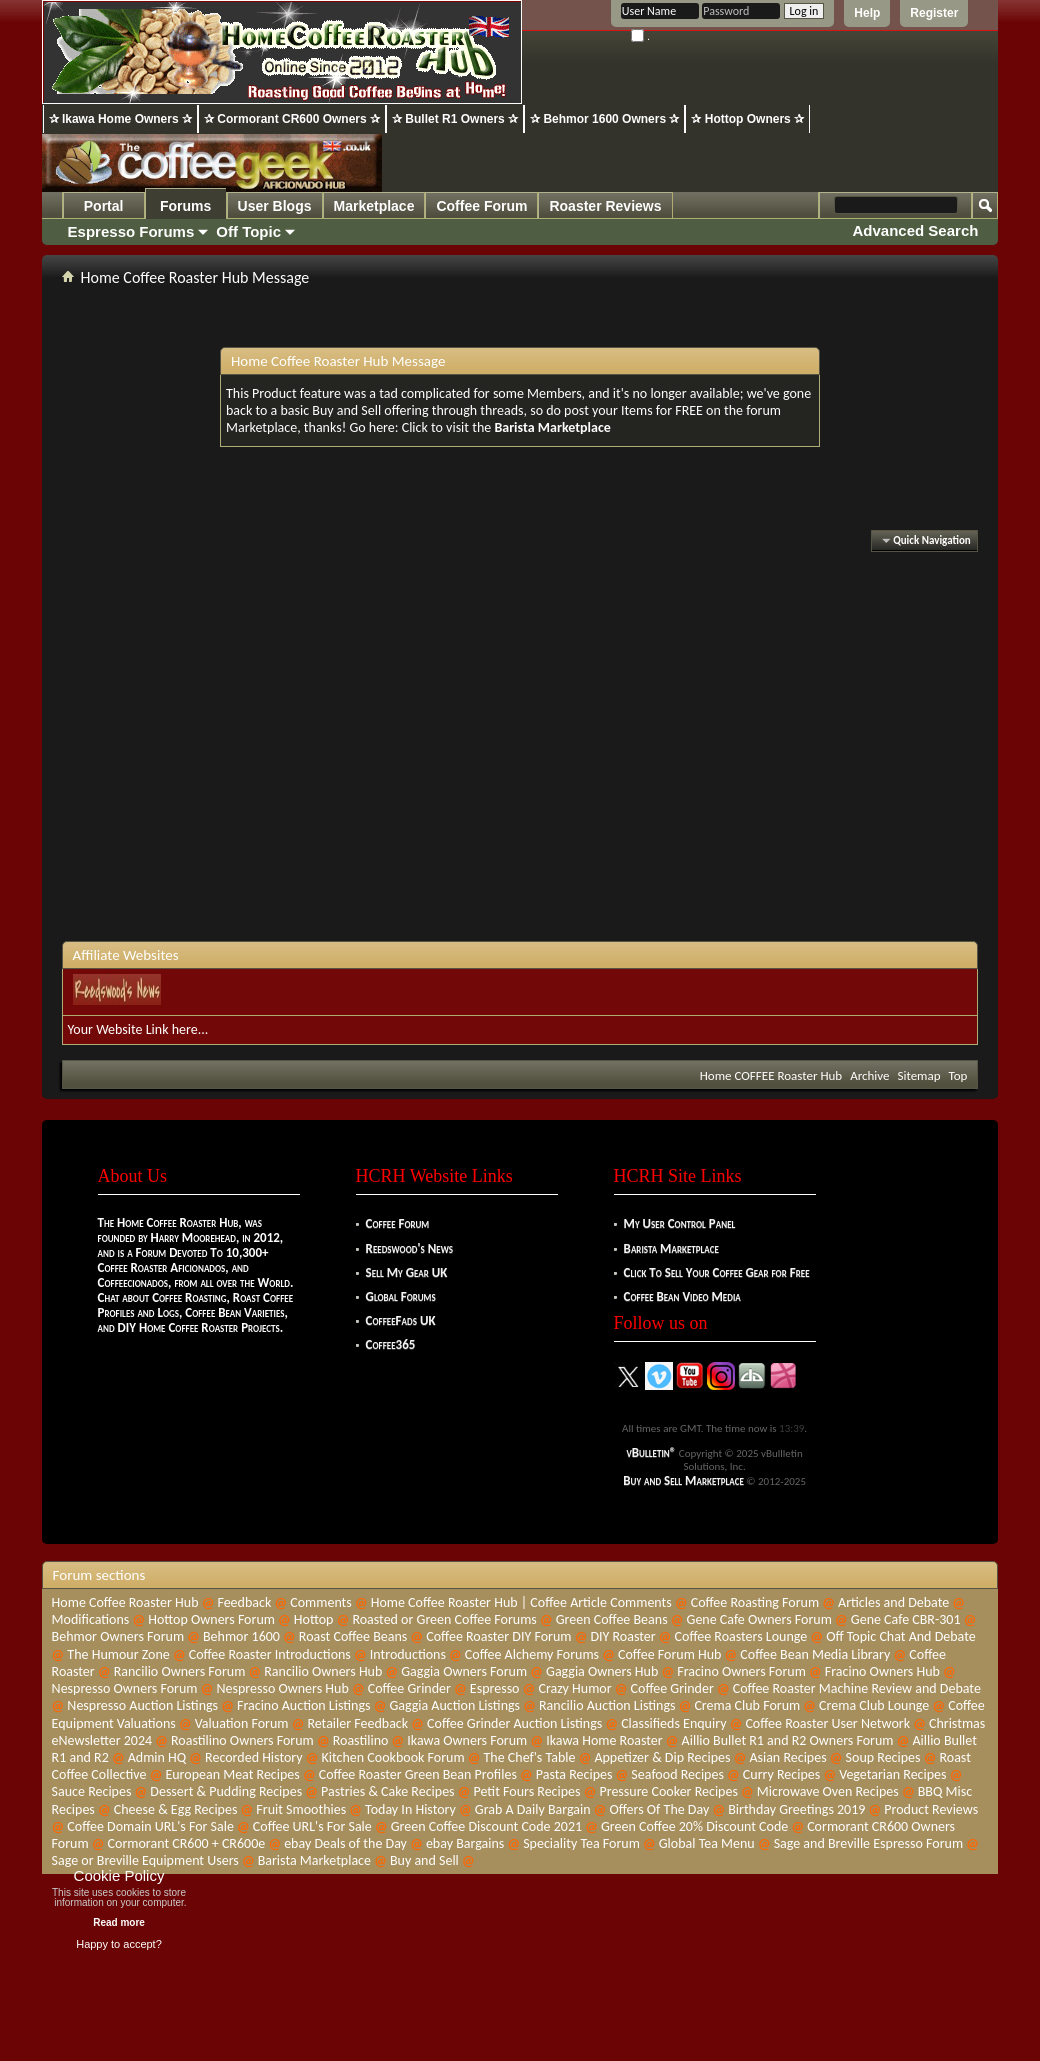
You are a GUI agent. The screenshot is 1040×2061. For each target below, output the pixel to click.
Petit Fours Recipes (527, 1791)
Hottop (314, 1619)
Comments (321, 1602)
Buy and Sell (424, 1860)
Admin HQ (157, 1757)
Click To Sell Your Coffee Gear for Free (717, 1272)
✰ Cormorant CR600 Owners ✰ (292, 119)
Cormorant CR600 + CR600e (187, 1843)
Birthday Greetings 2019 (796, 1809)
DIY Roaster (622, 1636)
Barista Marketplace (671, 1248)
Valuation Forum (242, 1723)
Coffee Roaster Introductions (270, 1654)
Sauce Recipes (92, 1791)
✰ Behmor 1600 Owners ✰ (604, 119)
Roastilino (361, 1740)
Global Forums (401, 1296)
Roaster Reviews (605, 206)
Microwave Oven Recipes (828, 1791)
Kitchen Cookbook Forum (393, 1757)
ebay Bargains (465, 1843)
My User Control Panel (680, 1223)
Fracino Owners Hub (882, 1671)
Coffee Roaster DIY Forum (498, 1636)
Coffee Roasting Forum (755, 1602)
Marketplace (374, 206)
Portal (104, 206)
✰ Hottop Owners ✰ (747, 119)
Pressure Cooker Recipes (668, 1791)
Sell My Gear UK (407, 1272)
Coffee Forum (481, 206)
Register (934, 13)
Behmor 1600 (241, 1636)
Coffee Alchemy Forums (532, 1654)
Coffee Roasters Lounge (741, 1636)
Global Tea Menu (707, 1843)
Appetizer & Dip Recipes (662, 1757)
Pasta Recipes (574, 1774)
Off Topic (248, 231)
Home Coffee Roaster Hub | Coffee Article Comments (521, 1602)
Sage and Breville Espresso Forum (869, 1843)
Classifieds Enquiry (673, 1723)
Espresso (495, 1688)
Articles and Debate (893, 1602)
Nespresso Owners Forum (125, 1688)
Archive (869, 1075)
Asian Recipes (787, 1757)
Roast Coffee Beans (353, 1636)
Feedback (244, 1602)
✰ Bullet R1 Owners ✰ (455, 119)
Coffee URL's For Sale (312, 1826)
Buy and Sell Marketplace (683, 1480)
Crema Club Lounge (874, 1705)
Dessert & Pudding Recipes (226, 1791)
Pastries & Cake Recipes (388, 1791)
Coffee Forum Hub (669, 1654)
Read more (119, 1922)
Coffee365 (391, 1344)
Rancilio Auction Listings (607, 1705)
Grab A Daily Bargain (533, 1809)
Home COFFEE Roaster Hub (771, 1075)
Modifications (91, 1619)
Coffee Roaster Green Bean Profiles (418, 1774)
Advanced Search (916, 230)
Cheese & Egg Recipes (176, 1809)
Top (958, 1075)
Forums (185, 206)
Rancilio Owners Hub (323, 1671)
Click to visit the (506, 427)
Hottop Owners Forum (211, 1619)
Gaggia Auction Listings (454, 1705)
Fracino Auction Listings (304, 1705)
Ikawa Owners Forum (467, 1740)
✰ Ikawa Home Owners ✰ (120, 119)
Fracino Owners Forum (741, 1671)
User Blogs (275, 206)
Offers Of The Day (660, 1809)
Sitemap (918, 1075)
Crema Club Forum (747, 1705)
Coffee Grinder (409, 1688)
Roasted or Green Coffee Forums (444, 1619)
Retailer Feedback (357, 1723)
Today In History (410, 1809)
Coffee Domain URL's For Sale (150, 1826)
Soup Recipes (883, 1757)
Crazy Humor (574, 1688)
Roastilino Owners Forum (242, 1740)
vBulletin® (652, 1452)
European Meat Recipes (232, 1774)
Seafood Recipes (677, 1774)
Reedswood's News (409, 1248)
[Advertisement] (323, 748)
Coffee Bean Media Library (815, 1654)
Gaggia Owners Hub (602, 1671)
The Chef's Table (530, 1757)
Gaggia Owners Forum (464, 1671)
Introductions (408, 1654)
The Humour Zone (118, 1654)
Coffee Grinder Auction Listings (514, 1723)
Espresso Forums (131, 231)
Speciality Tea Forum (581, 1843)
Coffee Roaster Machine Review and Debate (857, 1688)
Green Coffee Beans (612, 1619)
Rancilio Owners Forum (180, 1671)
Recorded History (254, 1757)
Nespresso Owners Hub (282, 1688)
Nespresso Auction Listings (142, 1705)
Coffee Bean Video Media (682, 1296)
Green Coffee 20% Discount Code (694, 1826)
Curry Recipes (781, 1774)
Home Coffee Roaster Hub (125, 1602)
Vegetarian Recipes (892, 1774)
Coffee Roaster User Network (827, 1723)
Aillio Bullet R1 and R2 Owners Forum (788, 1740)
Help (867, 13)
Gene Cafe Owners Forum (759, 1619)
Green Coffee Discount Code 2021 (486, 1826)
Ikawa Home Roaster (604, 1740)
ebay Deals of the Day (345, 1843)
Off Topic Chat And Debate (900, 1636)
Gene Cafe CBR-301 (906, 1619)
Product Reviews (931, 1809)
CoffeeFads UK (401, 1320)
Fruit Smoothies (301, 1809)
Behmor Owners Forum (118, 1636)
